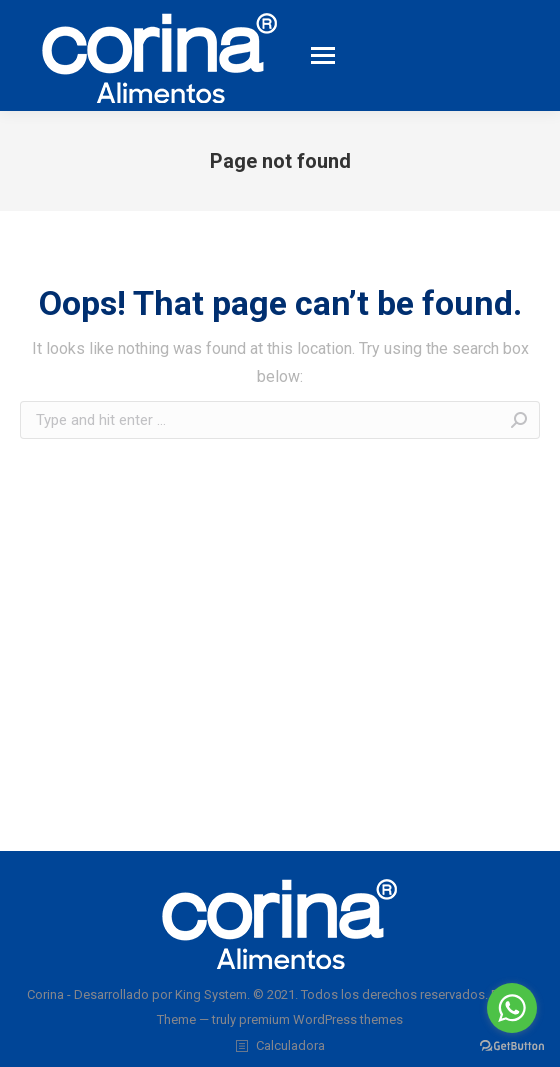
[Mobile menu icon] (323, 55)
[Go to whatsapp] (512, 1008)
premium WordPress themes (321, 1019)
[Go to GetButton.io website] (512, 1046)
